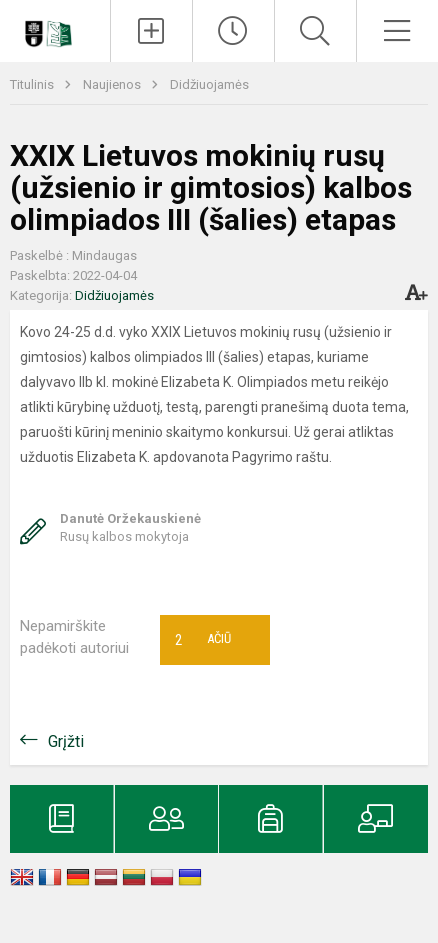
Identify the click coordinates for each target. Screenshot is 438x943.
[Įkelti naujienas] (151, 31)
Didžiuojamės (209, 84)
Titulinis (33, 84)
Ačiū (203, 640)
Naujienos (113, 84)
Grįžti (66, 741)
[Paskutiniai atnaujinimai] (233, 31)
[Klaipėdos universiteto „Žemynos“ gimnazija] (55, 27)
